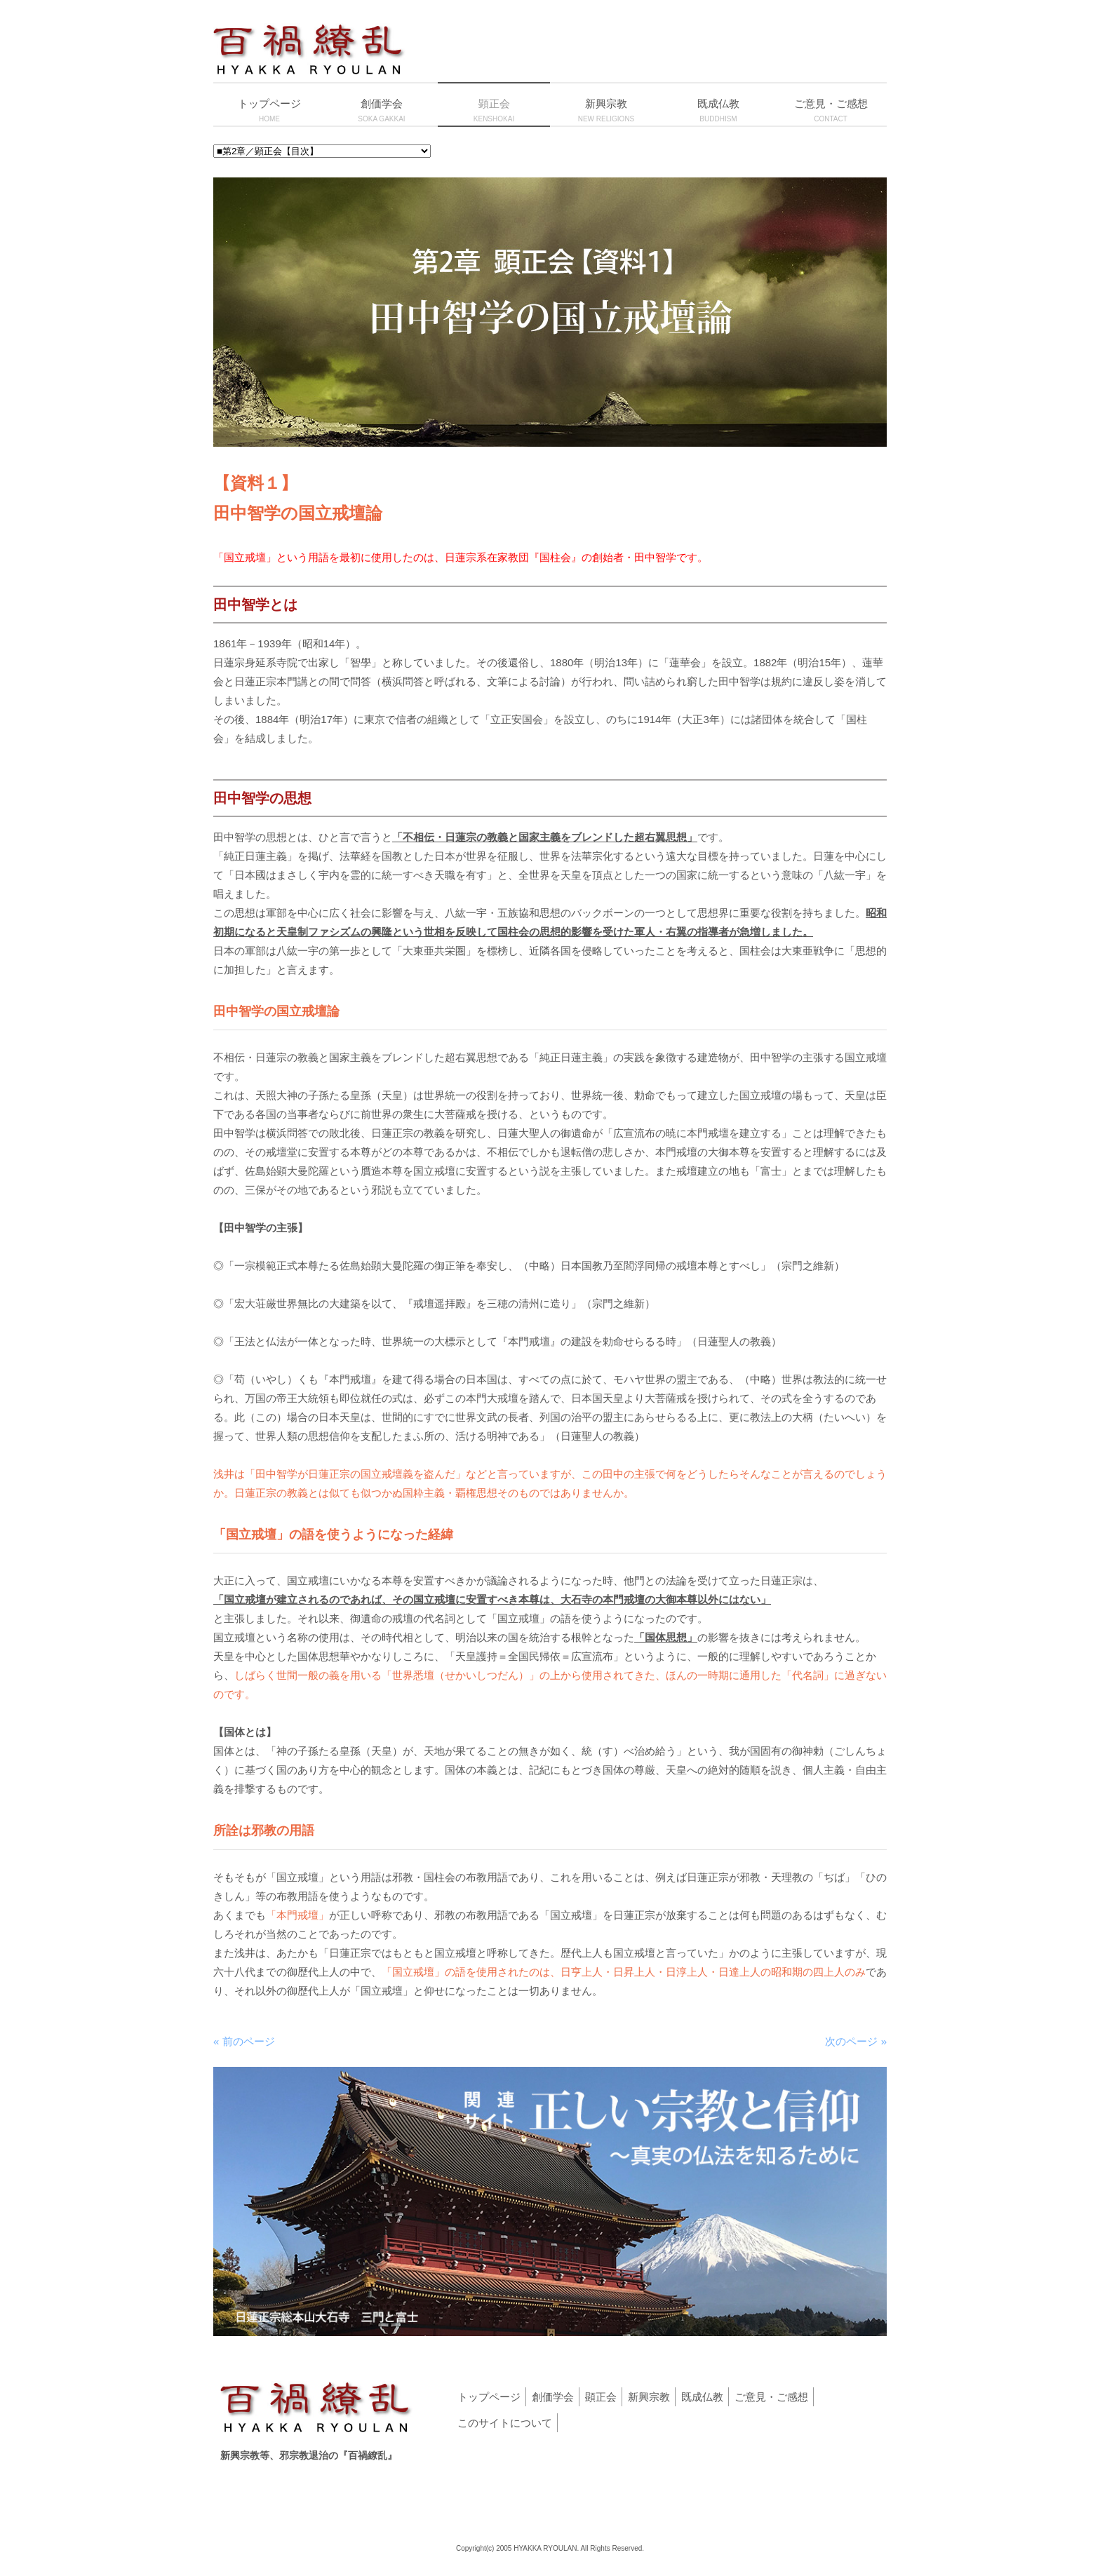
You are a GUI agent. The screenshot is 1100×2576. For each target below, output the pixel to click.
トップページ (489, 2397)
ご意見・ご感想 (771, 2397)
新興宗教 (649, 2397)
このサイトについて (504, 2423)
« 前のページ (244, 2041)
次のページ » (856, 2041)
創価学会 (553, 2397)
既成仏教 (702, 2397)
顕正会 (601, 2397)
